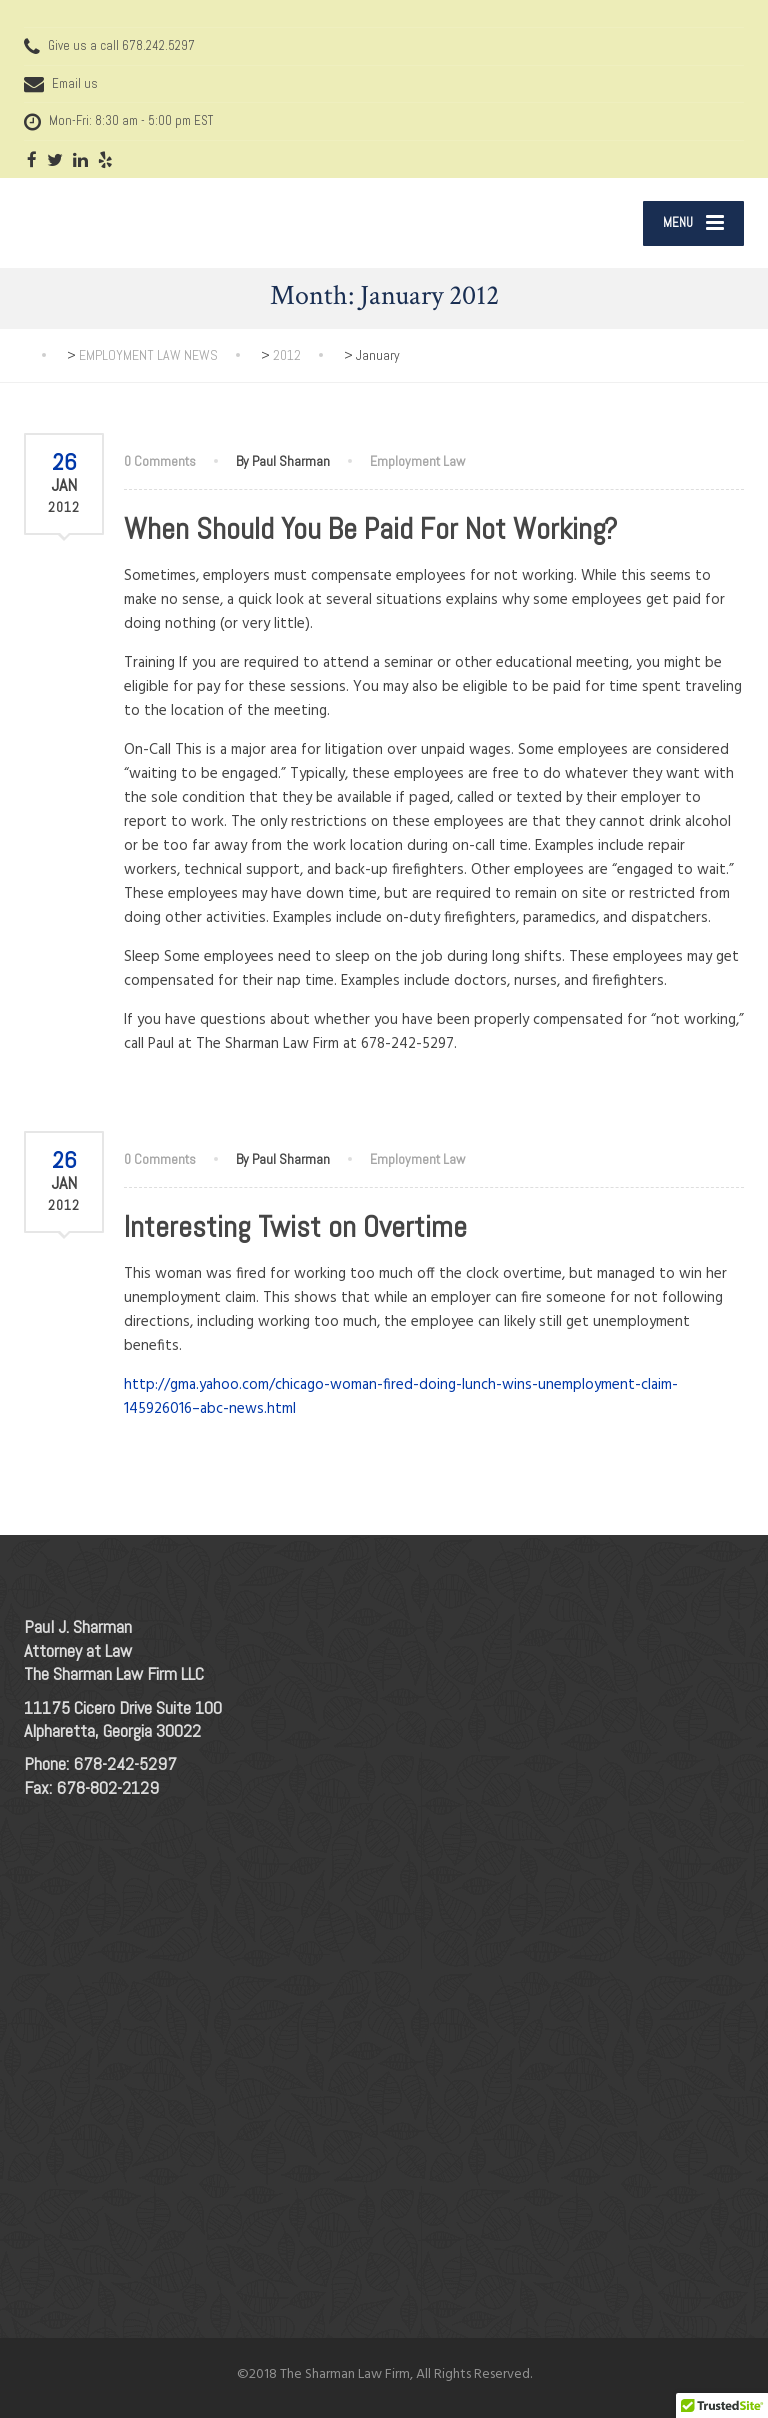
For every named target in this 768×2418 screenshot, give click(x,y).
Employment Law (417, 461)
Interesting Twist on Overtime (295, 1227)
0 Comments (160, 461)
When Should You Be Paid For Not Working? (370, 529)
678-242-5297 (125, 1763)
